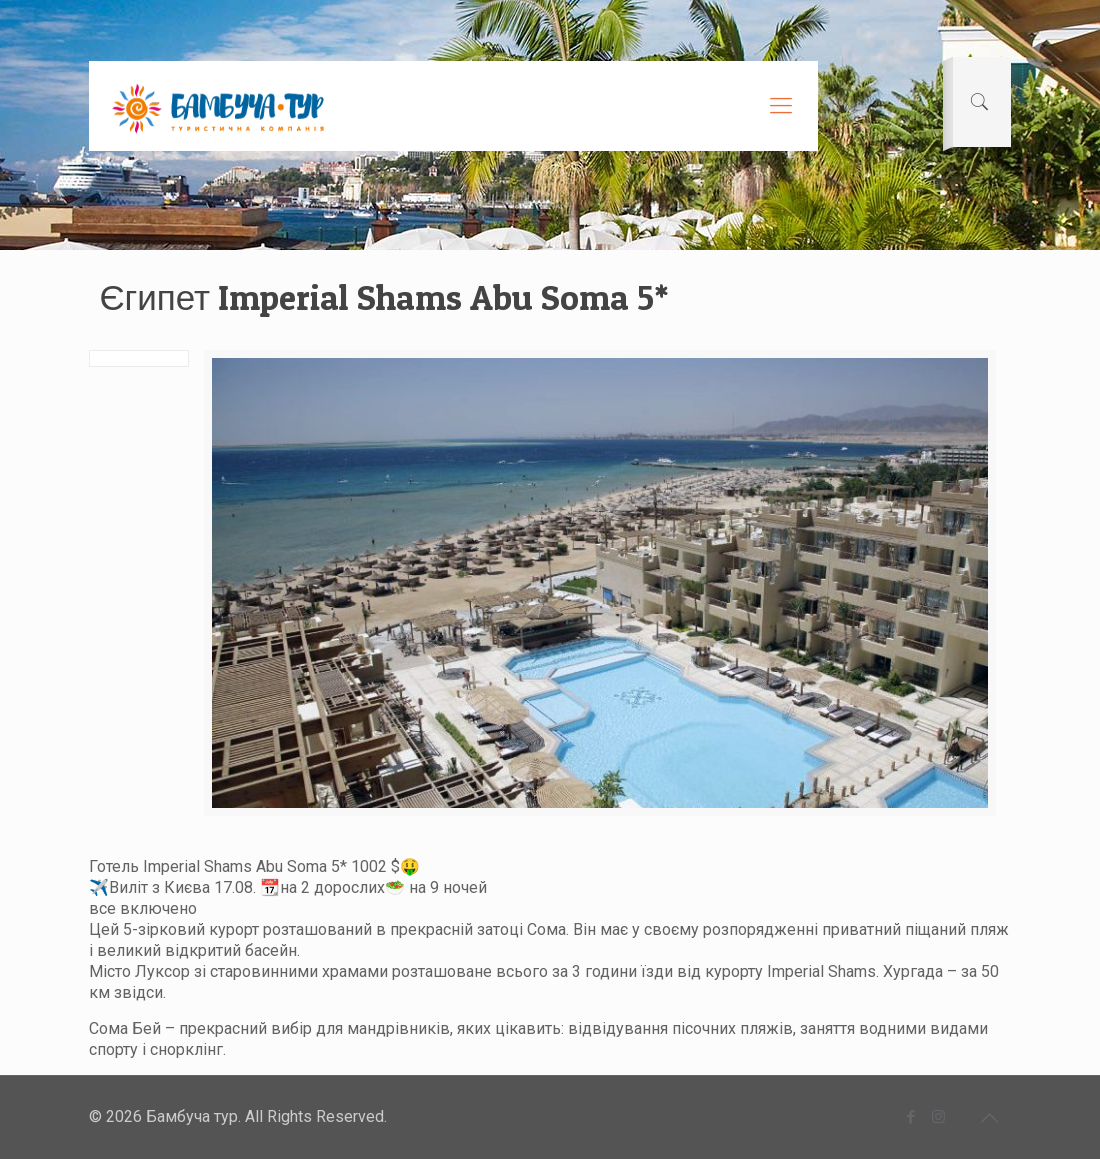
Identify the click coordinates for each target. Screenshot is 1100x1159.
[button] (549, 958)
